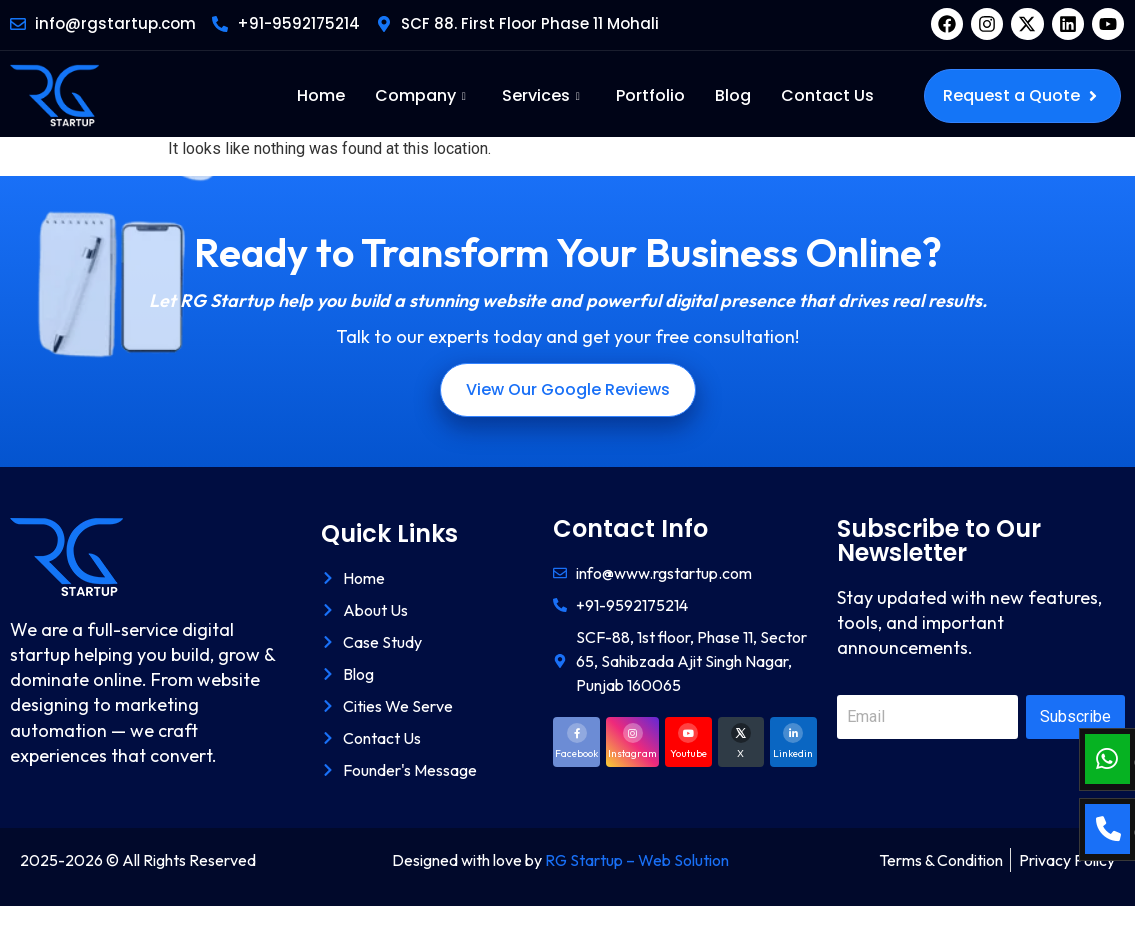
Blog (733, 95)
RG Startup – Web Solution (637, 860)
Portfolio (650, 95)
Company (420, 95)
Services (541, 95)
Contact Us (827, 95)
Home (321, 95)
